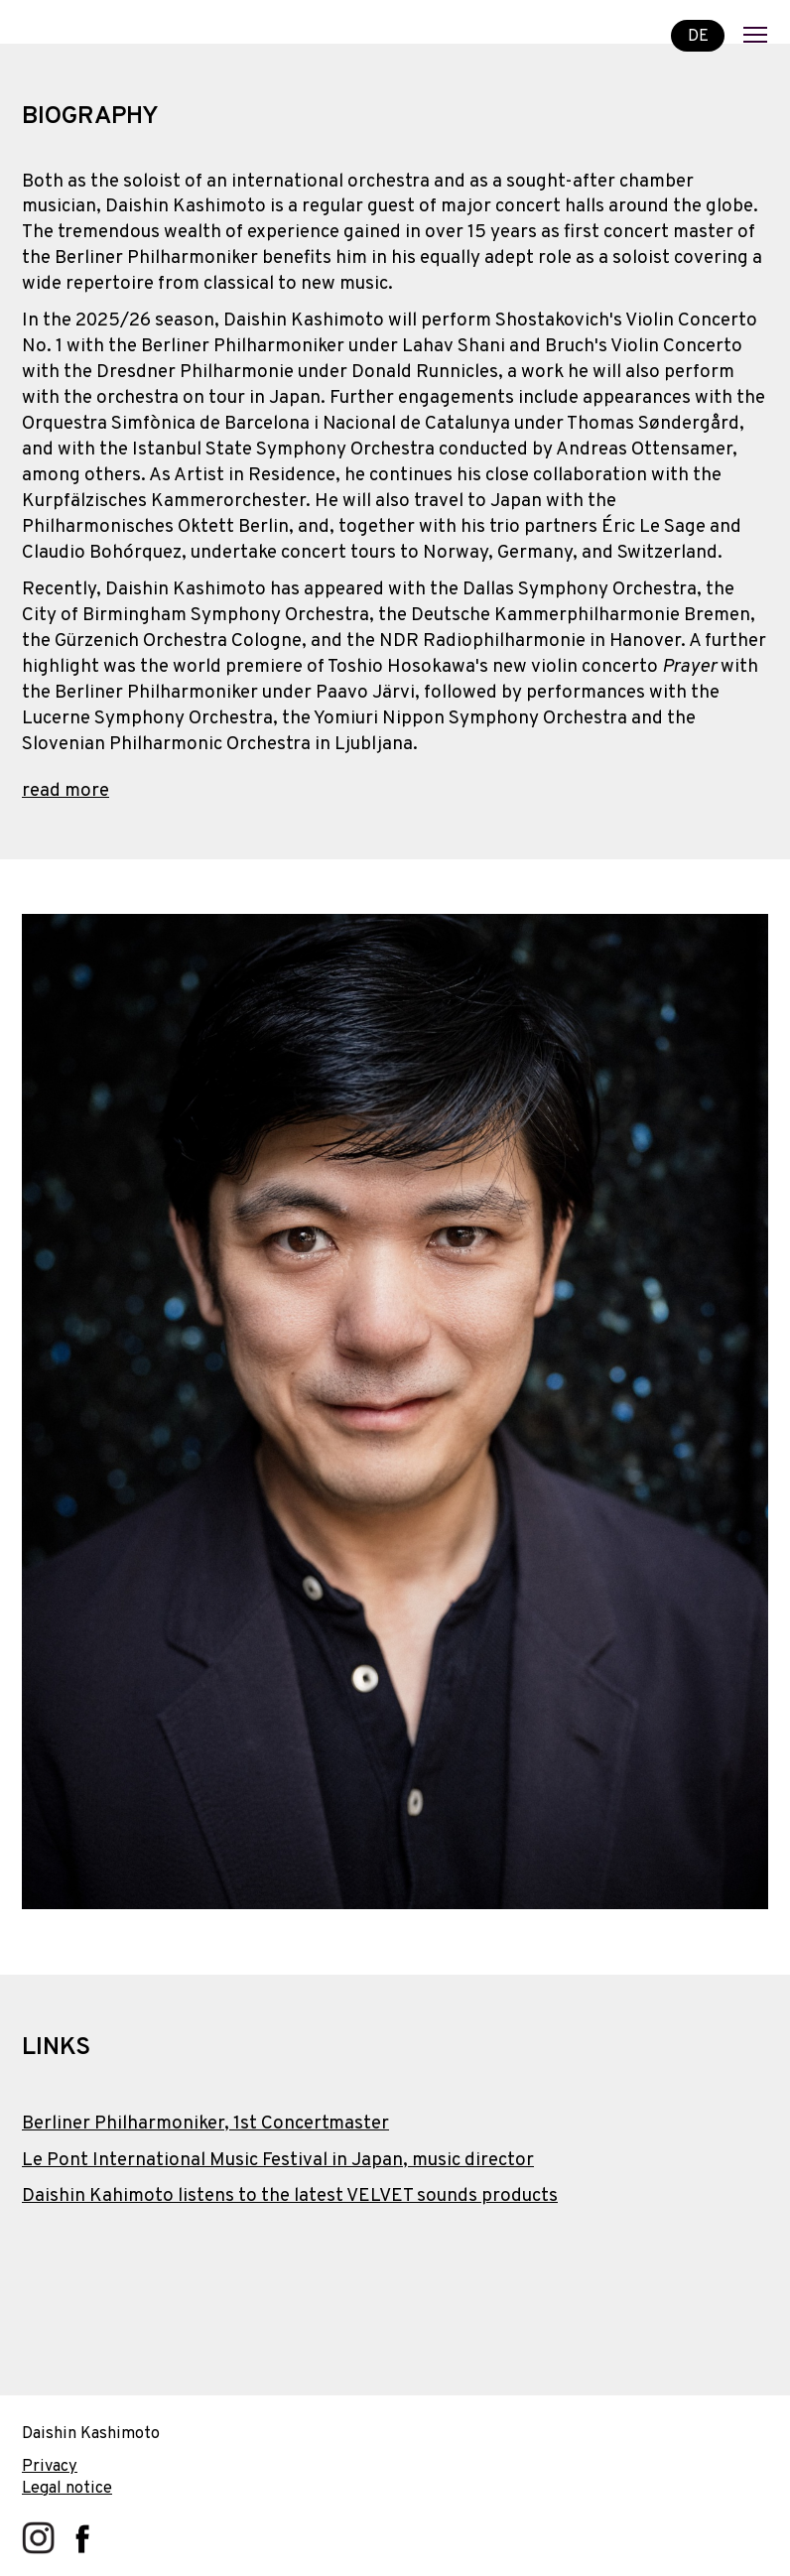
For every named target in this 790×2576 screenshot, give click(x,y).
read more (65, 791)
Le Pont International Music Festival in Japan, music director (278, 2160)
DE (698, 35)
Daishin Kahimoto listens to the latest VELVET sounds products (290, 2196)
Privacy (49, 2466)
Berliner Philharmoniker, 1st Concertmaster (205, 2123)
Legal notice (67, 2488)
